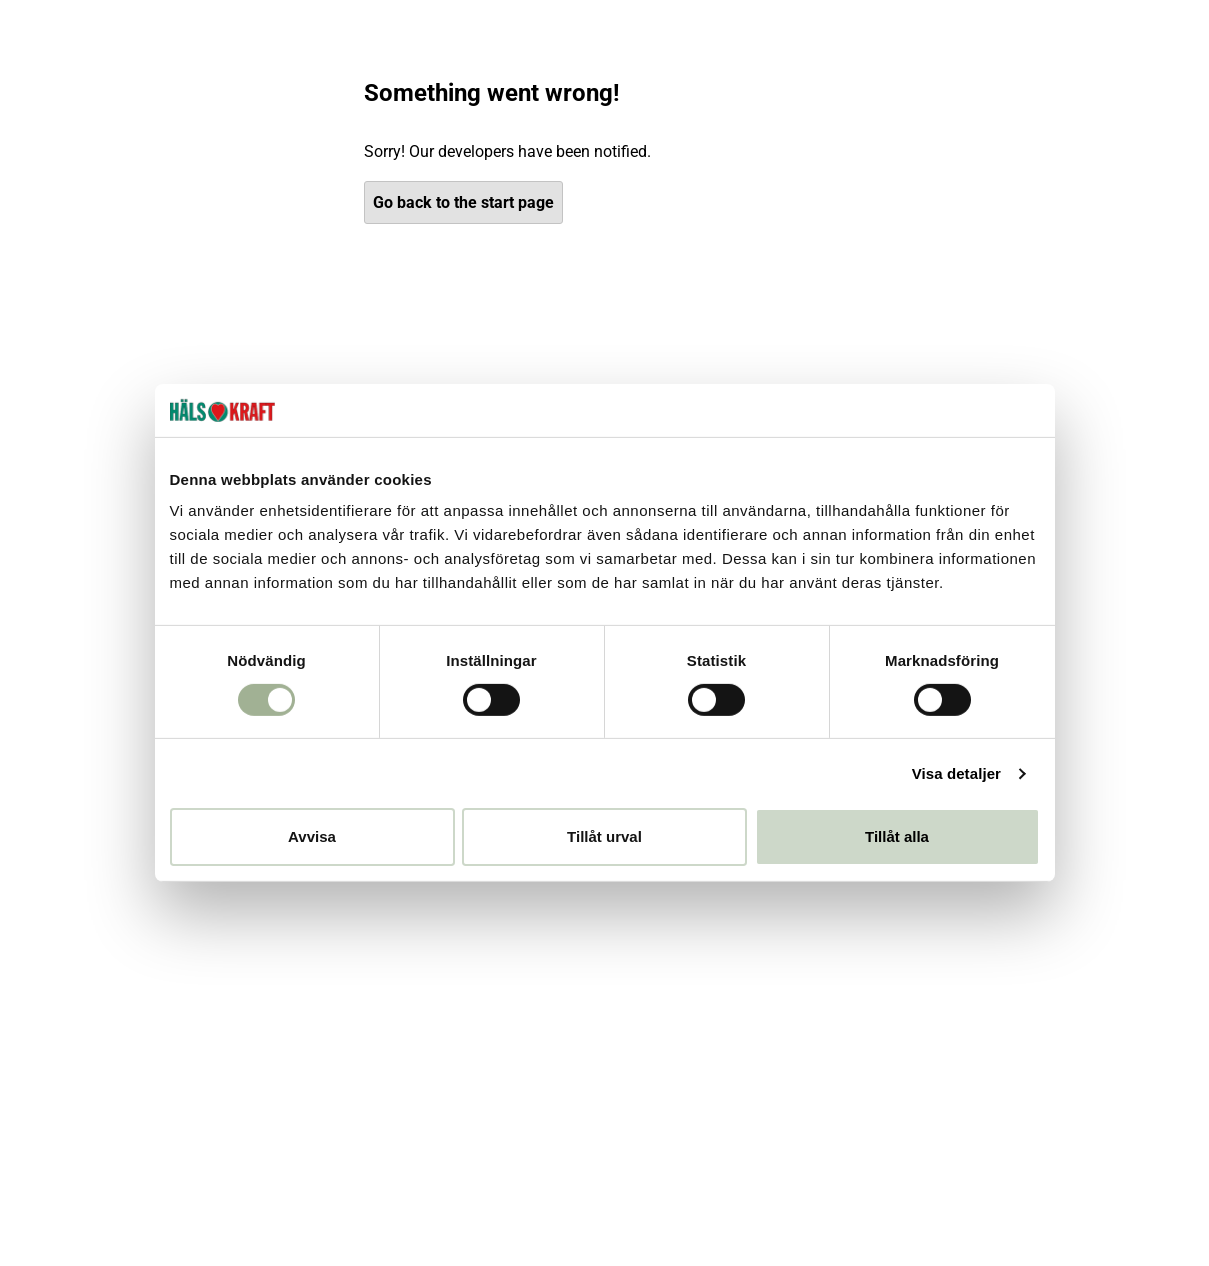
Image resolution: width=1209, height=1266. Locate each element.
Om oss (1155, 47)
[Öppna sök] (914, 100)
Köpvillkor (324, 708)
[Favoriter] (1085, 100)
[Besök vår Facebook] (339, 980)
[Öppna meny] (266, 100)
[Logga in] (1021, 100)
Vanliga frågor (339, 675)
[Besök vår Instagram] (341, 938)
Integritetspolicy (88, 843)
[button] (650, 1188)
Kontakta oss (335, 641)
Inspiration (1010, 47)
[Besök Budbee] (880, 1187)
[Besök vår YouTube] (336, 1022)
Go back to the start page (463, 354)
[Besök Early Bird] (996, 1186)
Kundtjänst (1086, 47)
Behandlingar (927, 47)
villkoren (762, 756)
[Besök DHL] (1114, 1187)
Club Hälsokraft (830, 47)
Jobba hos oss (84, 809)
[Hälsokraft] (104, 100)
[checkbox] (624, 757)
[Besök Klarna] (755, 1187)
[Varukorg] (1151, 100)
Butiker (56, 675)
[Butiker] (961, 100)
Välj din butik (812, 100)
